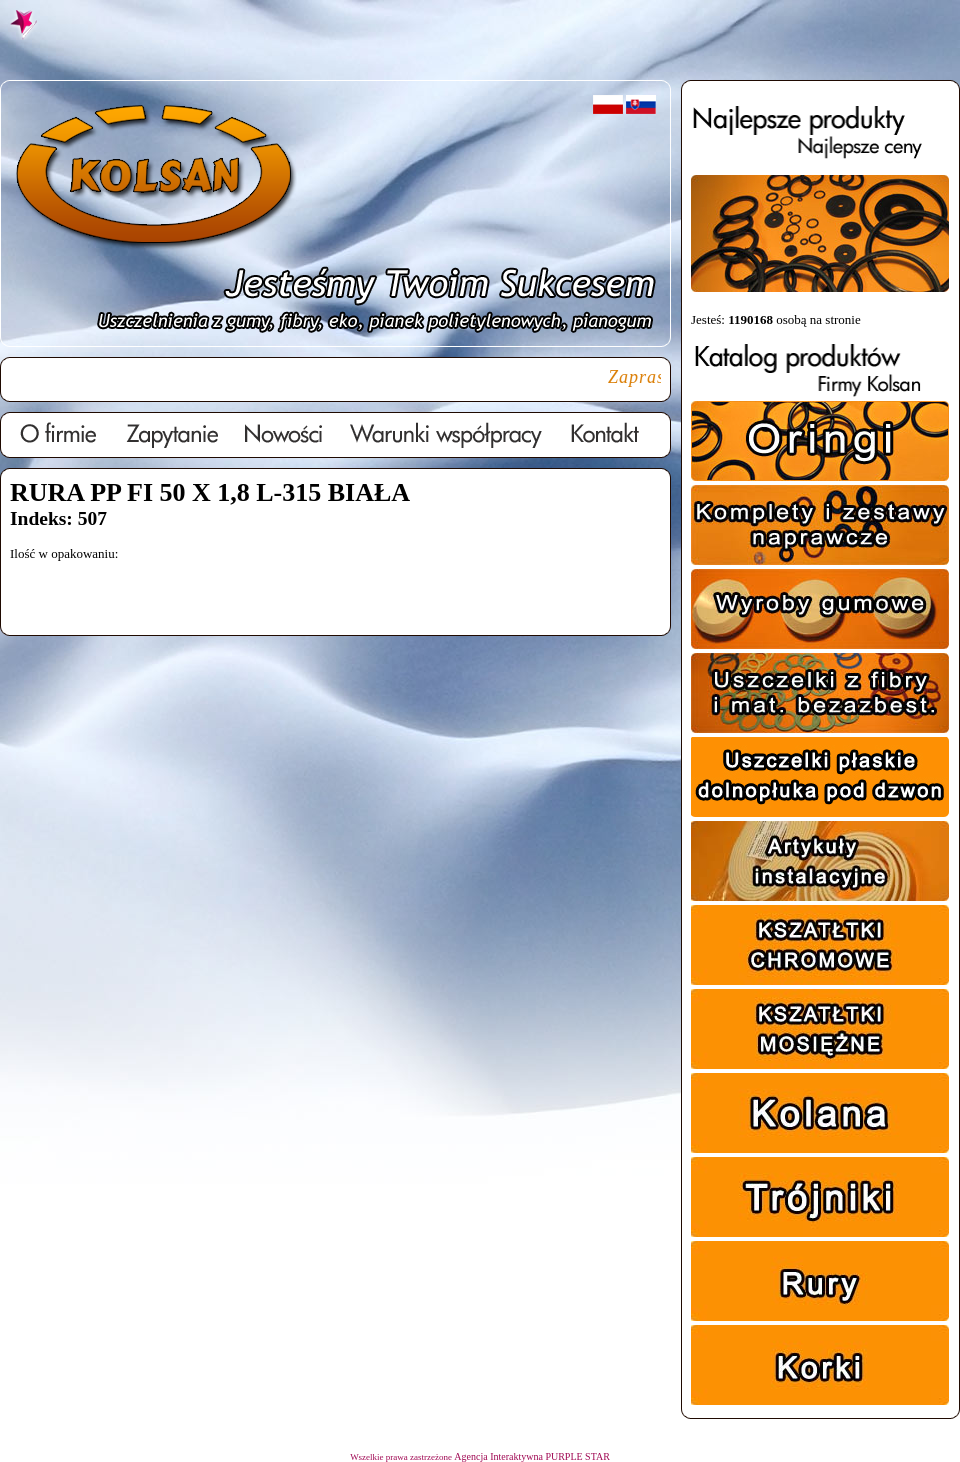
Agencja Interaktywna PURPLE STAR (532, 1456)
